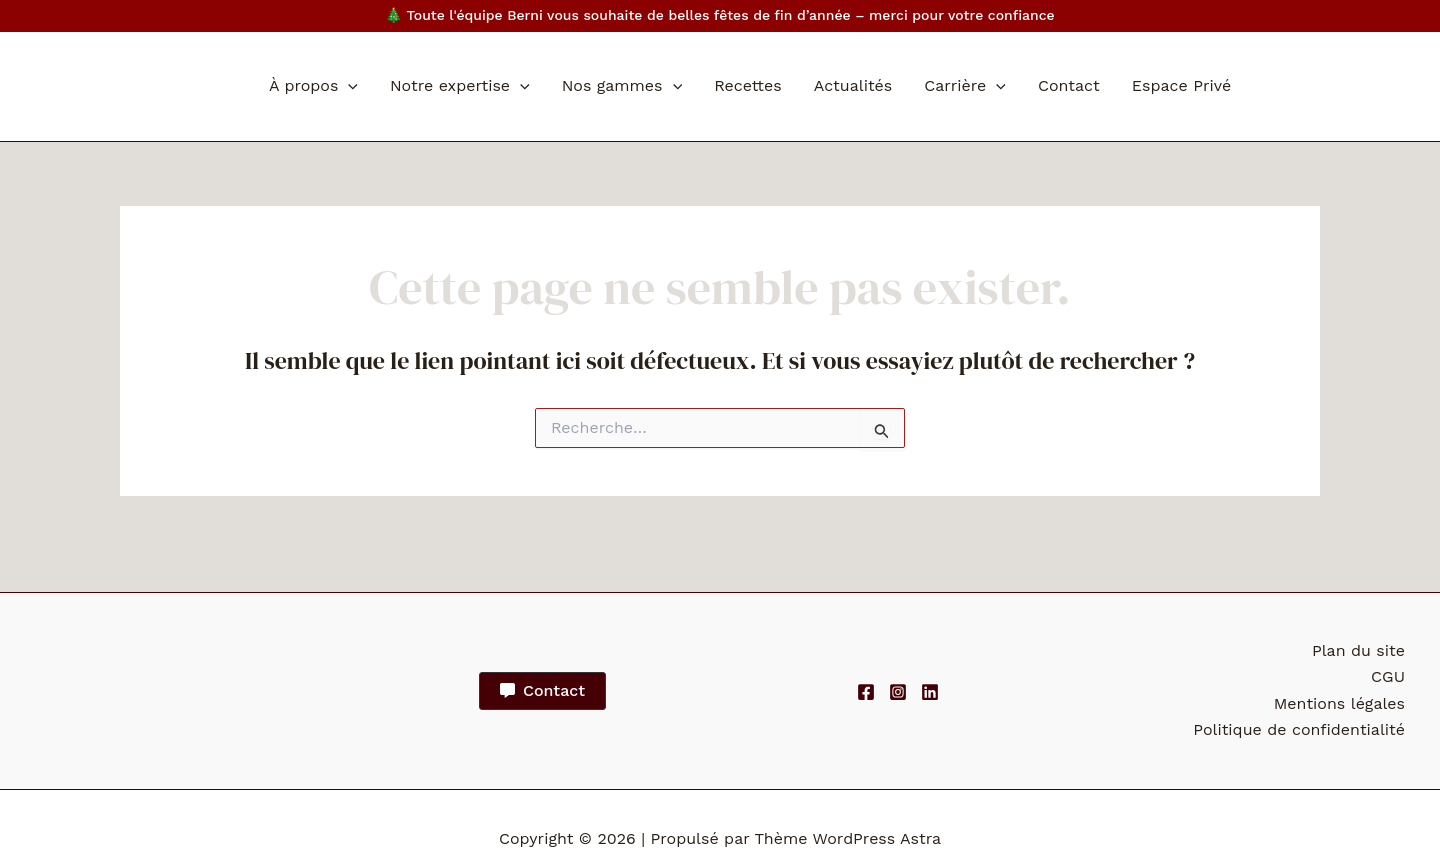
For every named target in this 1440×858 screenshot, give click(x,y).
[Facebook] (866, 692)
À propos (313, 86)
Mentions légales (1339, 703)
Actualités (853, 85)
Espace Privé (1181, 85)
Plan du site (1358, 650)
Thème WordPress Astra (847, 838)
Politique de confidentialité (1299, 729)
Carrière (965, 86)
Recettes (748, 85)
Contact (1069, 85)
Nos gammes (622, 86)
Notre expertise (460, 86)
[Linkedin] (930, 692)
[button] (542, 691)
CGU (1388, 676)
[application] (348, 86)
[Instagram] (898, 692)
